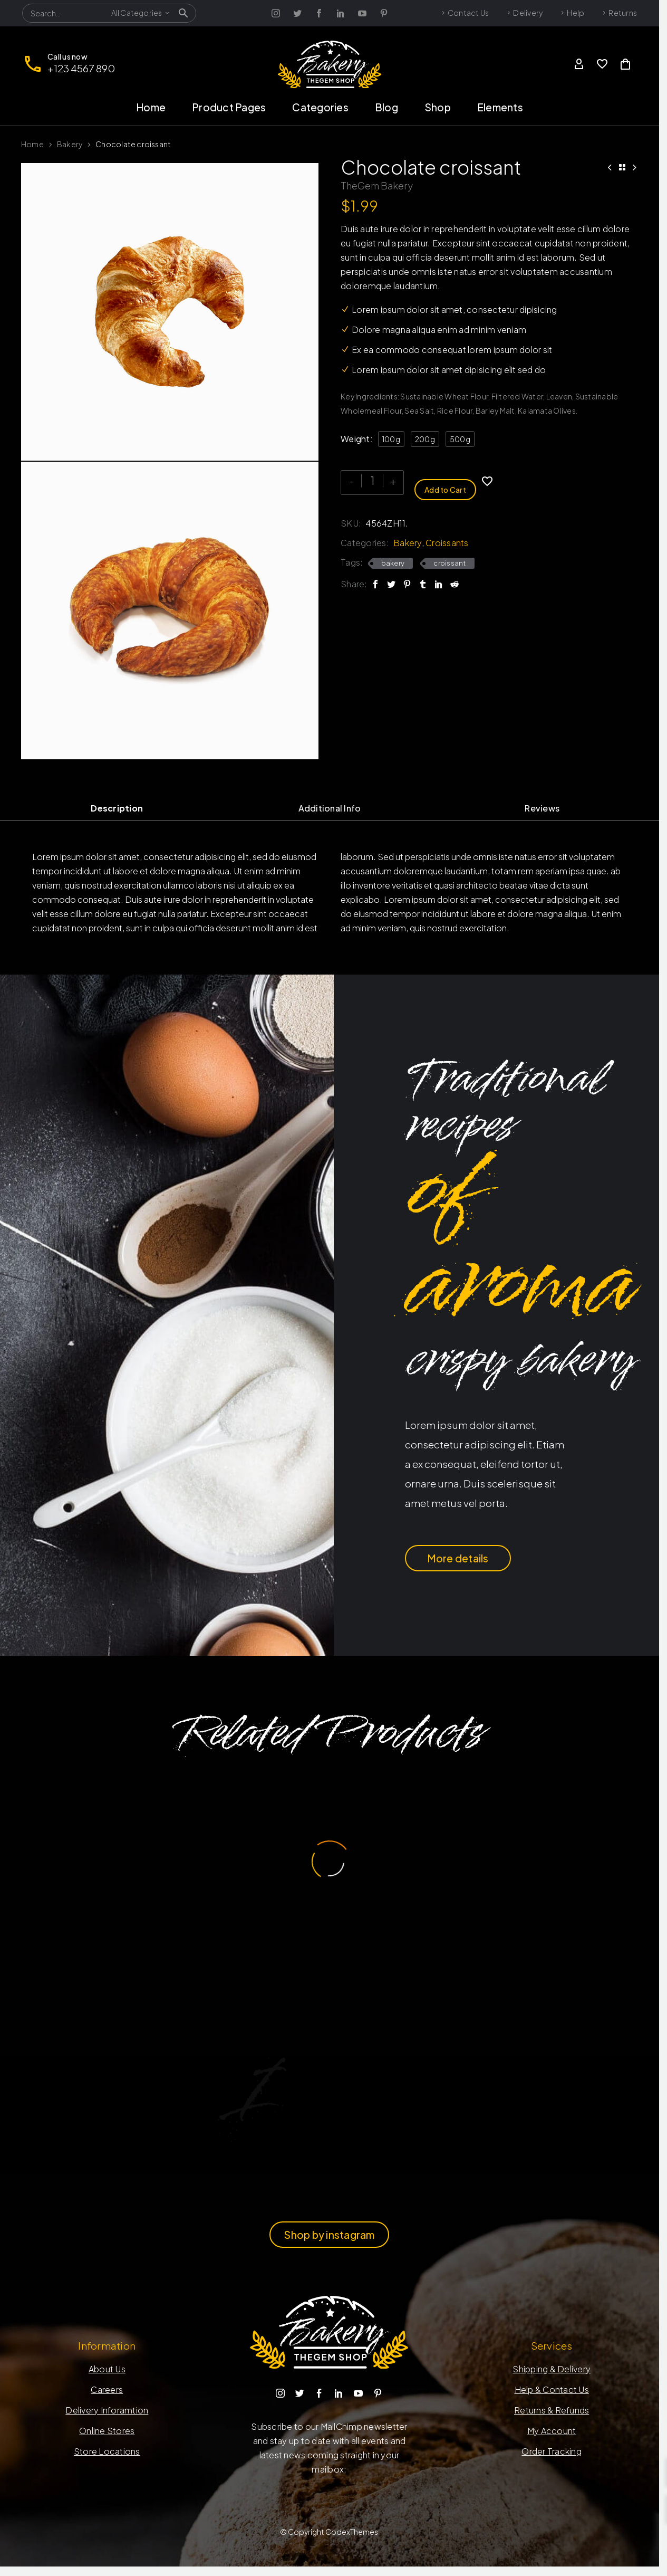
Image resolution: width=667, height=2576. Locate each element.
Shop (437, 107)
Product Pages (229, 107)
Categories (320, 107)
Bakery (69, 144)
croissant (449, 559)
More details (458, 1558)
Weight (355, 438)
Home (151, 107)
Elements (500, 107)
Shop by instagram (329, 2234)
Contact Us (468, 12)
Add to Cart (445, 480)
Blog (386, 107)
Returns (622, 12)
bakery (393, 559)
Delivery (528, 12)
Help (575, 12)
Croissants (447, 539)
